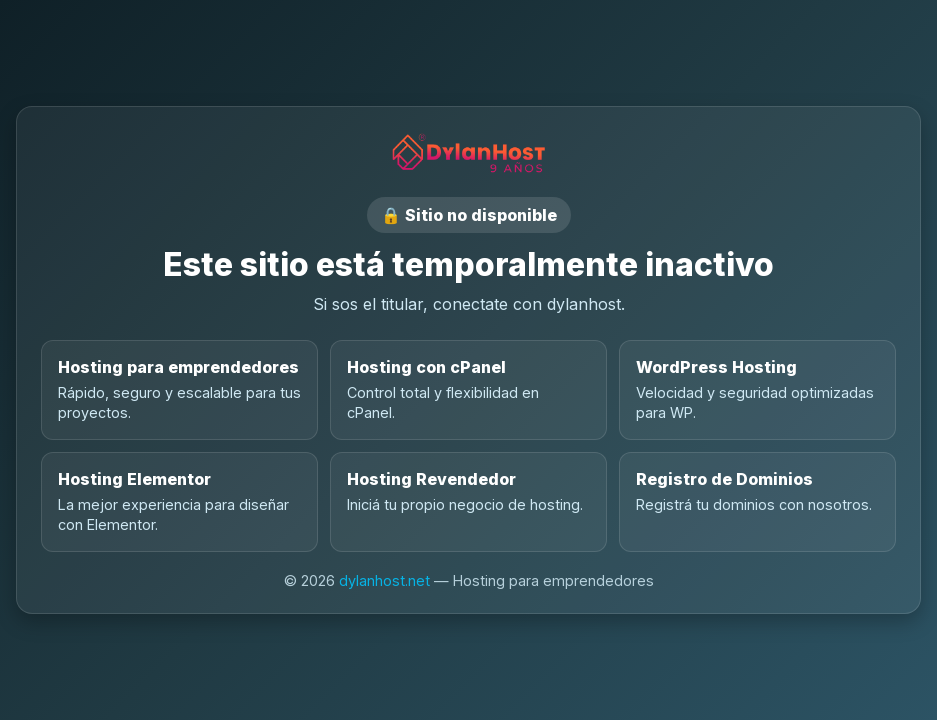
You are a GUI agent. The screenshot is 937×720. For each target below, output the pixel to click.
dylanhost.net (384, 580)
